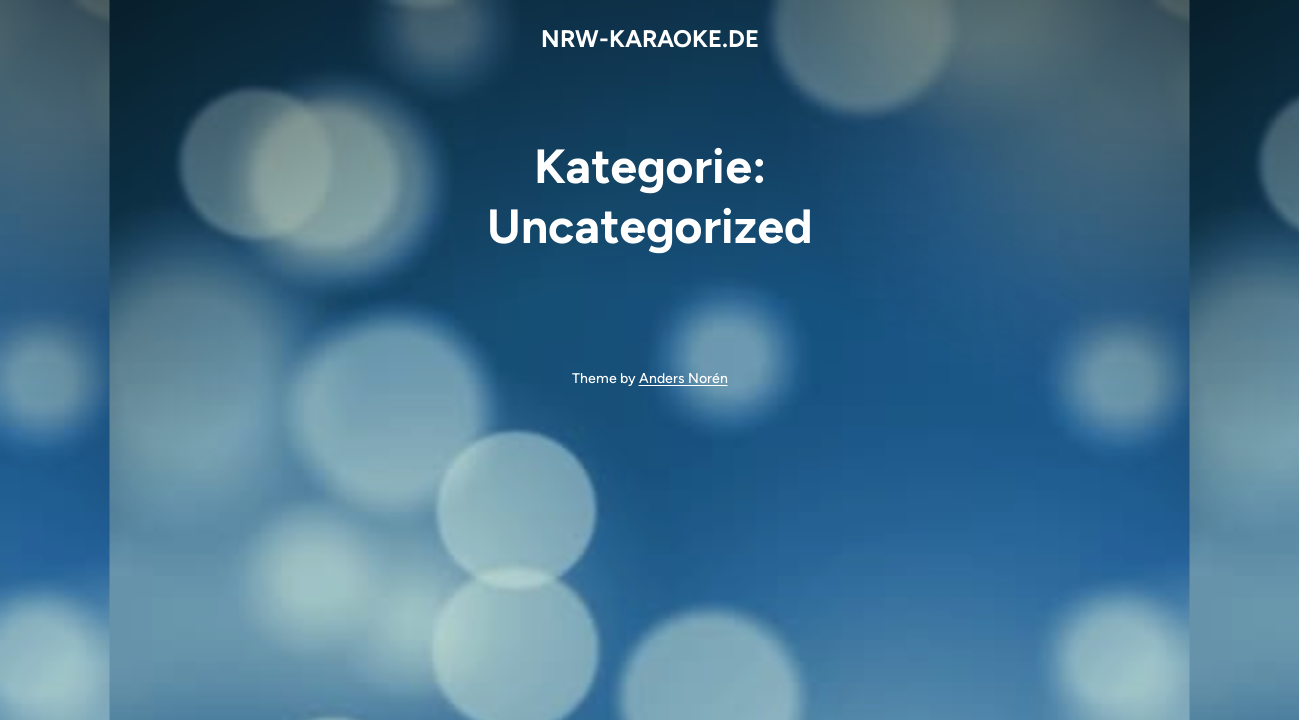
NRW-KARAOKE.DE (650, 38)
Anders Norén (683, 378)
